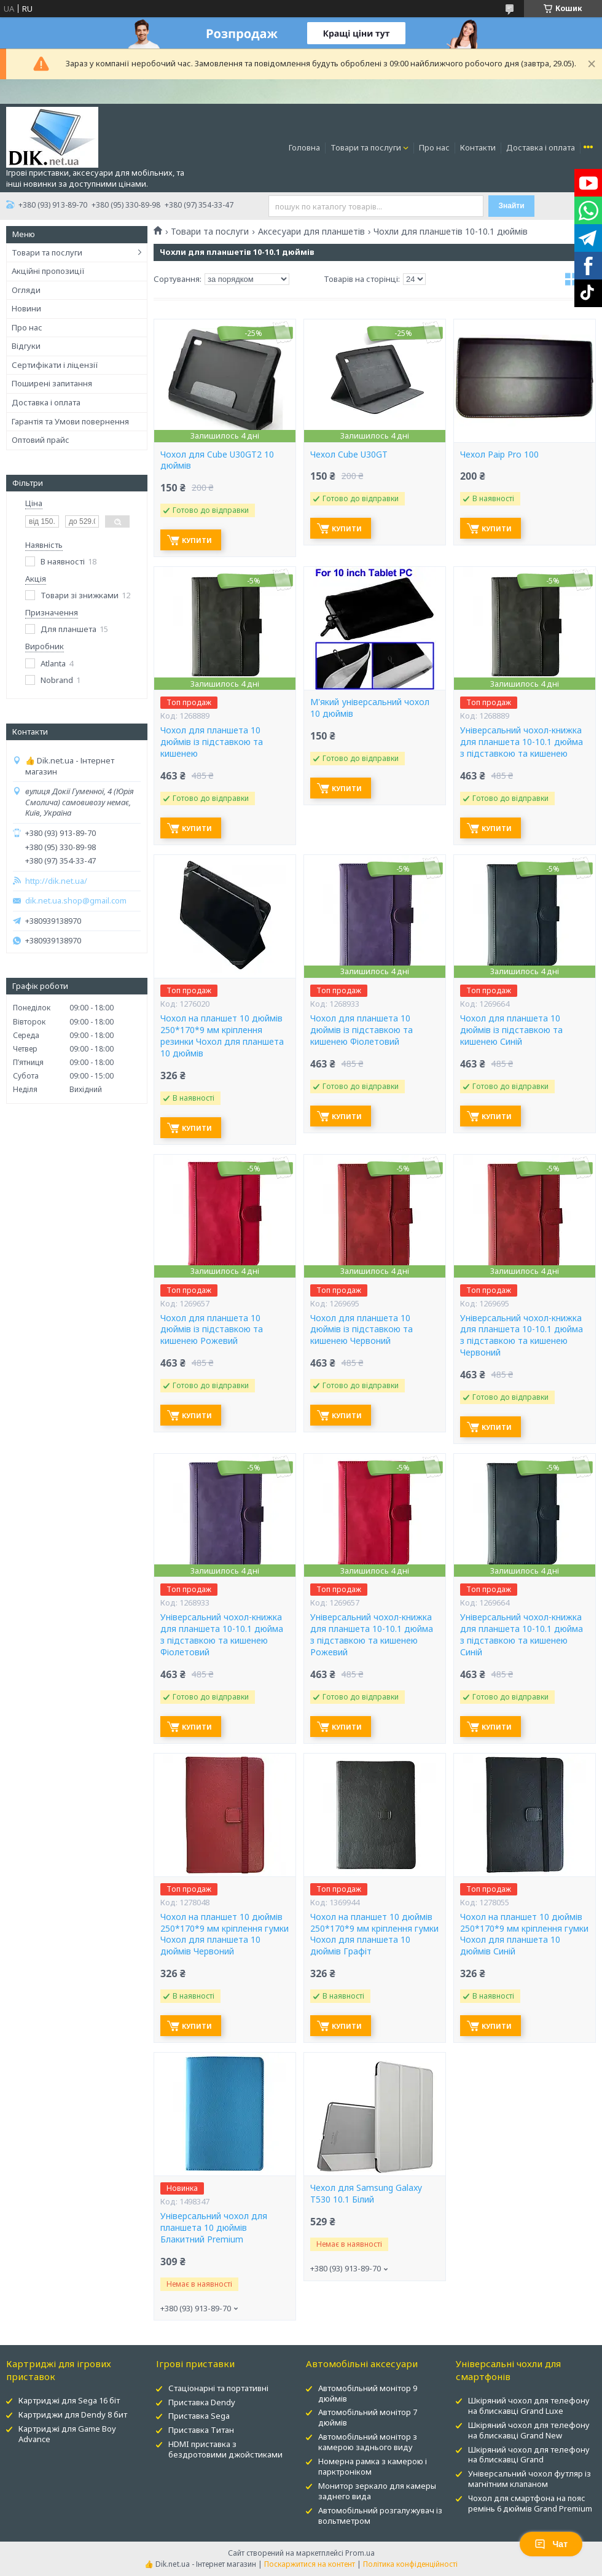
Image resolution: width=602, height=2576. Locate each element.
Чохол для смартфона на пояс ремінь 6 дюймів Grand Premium (530, 2503)
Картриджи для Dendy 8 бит (72, 2414)
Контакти (478, 147)
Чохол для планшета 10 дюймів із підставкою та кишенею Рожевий (211, 1330)
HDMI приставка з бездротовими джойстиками (225, 2449)
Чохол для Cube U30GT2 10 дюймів (217, 460)
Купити (197, 540)
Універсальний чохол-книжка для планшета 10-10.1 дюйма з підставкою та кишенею (521, 742)
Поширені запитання (52, 383)
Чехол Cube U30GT (349, 454)
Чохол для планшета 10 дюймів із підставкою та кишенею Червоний (361, 1330)
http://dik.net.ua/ (56, 881)
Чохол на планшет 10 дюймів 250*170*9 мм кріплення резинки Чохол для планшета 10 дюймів (222, 1036)
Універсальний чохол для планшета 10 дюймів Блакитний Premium (213, 2228)
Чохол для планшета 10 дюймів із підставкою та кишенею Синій (511, 1030)
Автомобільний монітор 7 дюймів (367, 2417)
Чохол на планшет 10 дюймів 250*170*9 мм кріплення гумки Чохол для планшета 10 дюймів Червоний (224, 1934)
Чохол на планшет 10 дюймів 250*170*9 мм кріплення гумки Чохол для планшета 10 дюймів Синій (524, 1934)
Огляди (26, 289)
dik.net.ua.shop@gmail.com (76, 901)
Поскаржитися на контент (309, 2564)
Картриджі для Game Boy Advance (67, 2434)
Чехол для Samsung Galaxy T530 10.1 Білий (366, 2193)
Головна (304, 147)
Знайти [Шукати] (511, 205)
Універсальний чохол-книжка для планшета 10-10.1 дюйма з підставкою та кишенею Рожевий (371, 1635)
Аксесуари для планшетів (311, 231)
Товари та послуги (365, 147)
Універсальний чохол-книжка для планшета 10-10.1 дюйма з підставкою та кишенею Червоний (521, 1336)
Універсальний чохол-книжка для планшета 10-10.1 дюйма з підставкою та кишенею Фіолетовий (221, 1635)
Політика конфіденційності (410, 2564)
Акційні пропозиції (48, 270)
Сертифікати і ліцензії (55, 364)
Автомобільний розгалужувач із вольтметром (380, 2515)
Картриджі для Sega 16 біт (69, 2400)
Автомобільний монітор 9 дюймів (367, 2393)
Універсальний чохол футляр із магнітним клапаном (529, 2478)
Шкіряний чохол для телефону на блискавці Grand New (529, 2430)
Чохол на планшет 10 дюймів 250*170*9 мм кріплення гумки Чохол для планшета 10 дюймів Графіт (374, 1934)
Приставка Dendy (201, 2402)
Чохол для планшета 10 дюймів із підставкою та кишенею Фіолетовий (361, 1030)
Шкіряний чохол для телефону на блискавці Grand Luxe (529, 2405)
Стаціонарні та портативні (218, 2388)
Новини (26, 308)
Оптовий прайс (40, 439)
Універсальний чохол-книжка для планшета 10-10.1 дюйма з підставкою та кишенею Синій (521, 1635)
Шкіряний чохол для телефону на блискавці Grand (529, 2454)
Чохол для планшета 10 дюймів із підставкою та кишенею (211, 742)
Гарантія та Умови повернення (70, 421)
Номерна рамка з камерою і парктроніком (372, 2466)
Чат (551, 2544)
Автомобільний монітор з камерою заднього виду (367, 2442)
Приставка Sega (199, 2415)
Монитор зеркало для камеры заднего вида (377, 2491)
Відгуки (26, 345)
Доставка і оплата (540, 147)
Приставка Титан (201, 2429)
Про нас (434, 147)
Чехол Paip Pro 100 (499, 454)
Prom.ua (360, 2553)
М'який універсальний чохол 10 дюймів (369, 708)
